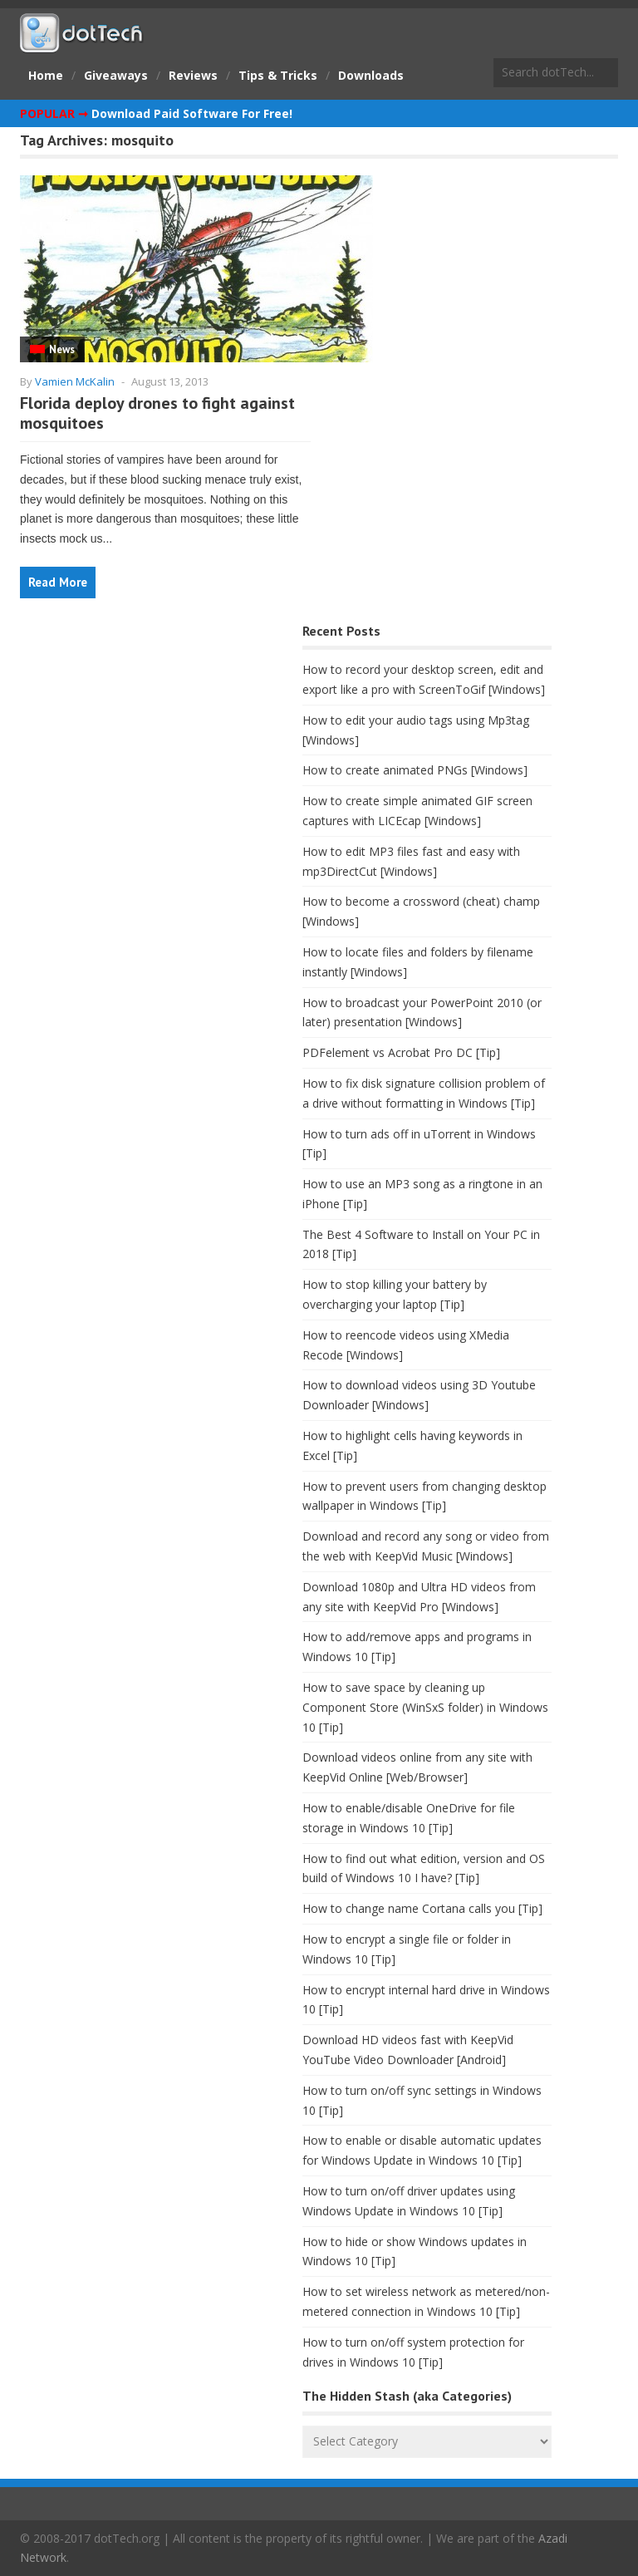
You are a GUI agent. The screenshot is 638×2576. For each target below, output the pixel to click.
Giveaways (116, 75)
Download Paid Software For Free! (191, 113)
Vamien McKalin (75, 381)
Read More (57, 582)
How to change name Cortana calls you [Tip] (422, 1908)
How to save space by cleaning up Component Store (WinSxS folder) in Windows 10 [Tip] (425, 1707)
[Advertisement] (144, 750)
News (62, 349)
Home (45, 75)
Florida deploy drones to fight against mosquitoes (157, 413)
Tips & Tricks (277, 75)
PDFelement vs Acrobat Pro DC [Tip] (401, 1052)
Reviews (193, 75)
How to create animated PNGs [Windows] (415, 770)
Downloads (371, 75)
